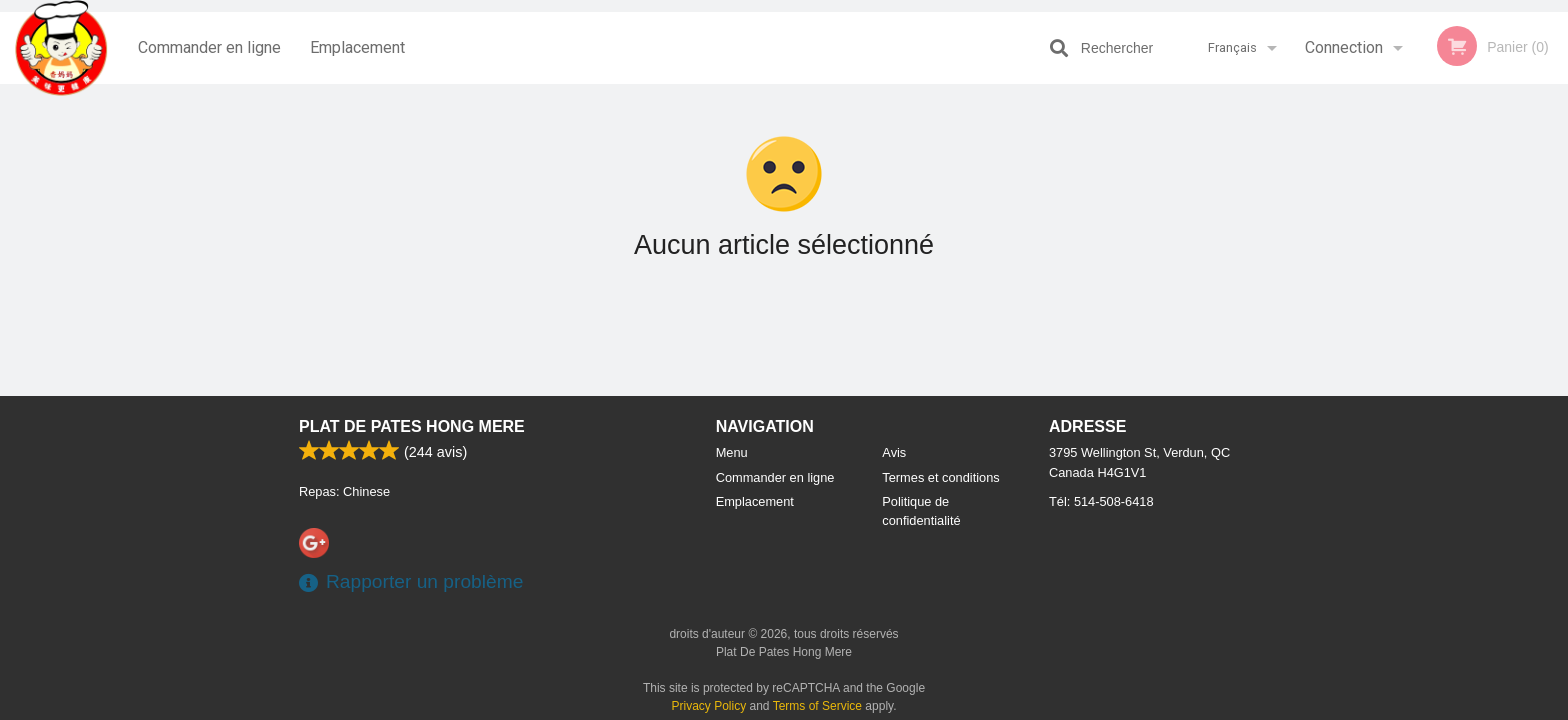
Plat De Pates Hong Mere (412, 426)
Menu (732, 452)
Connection (1344, 47)
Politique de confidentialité (921, 511)
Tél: (1101, 501)
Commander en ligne (209, 47)
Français (1232, 47)
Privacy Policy (709, 706)
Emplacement (357, 47)
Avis (894, 452)
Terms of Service (817, 706)
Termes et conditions (940, 477)
